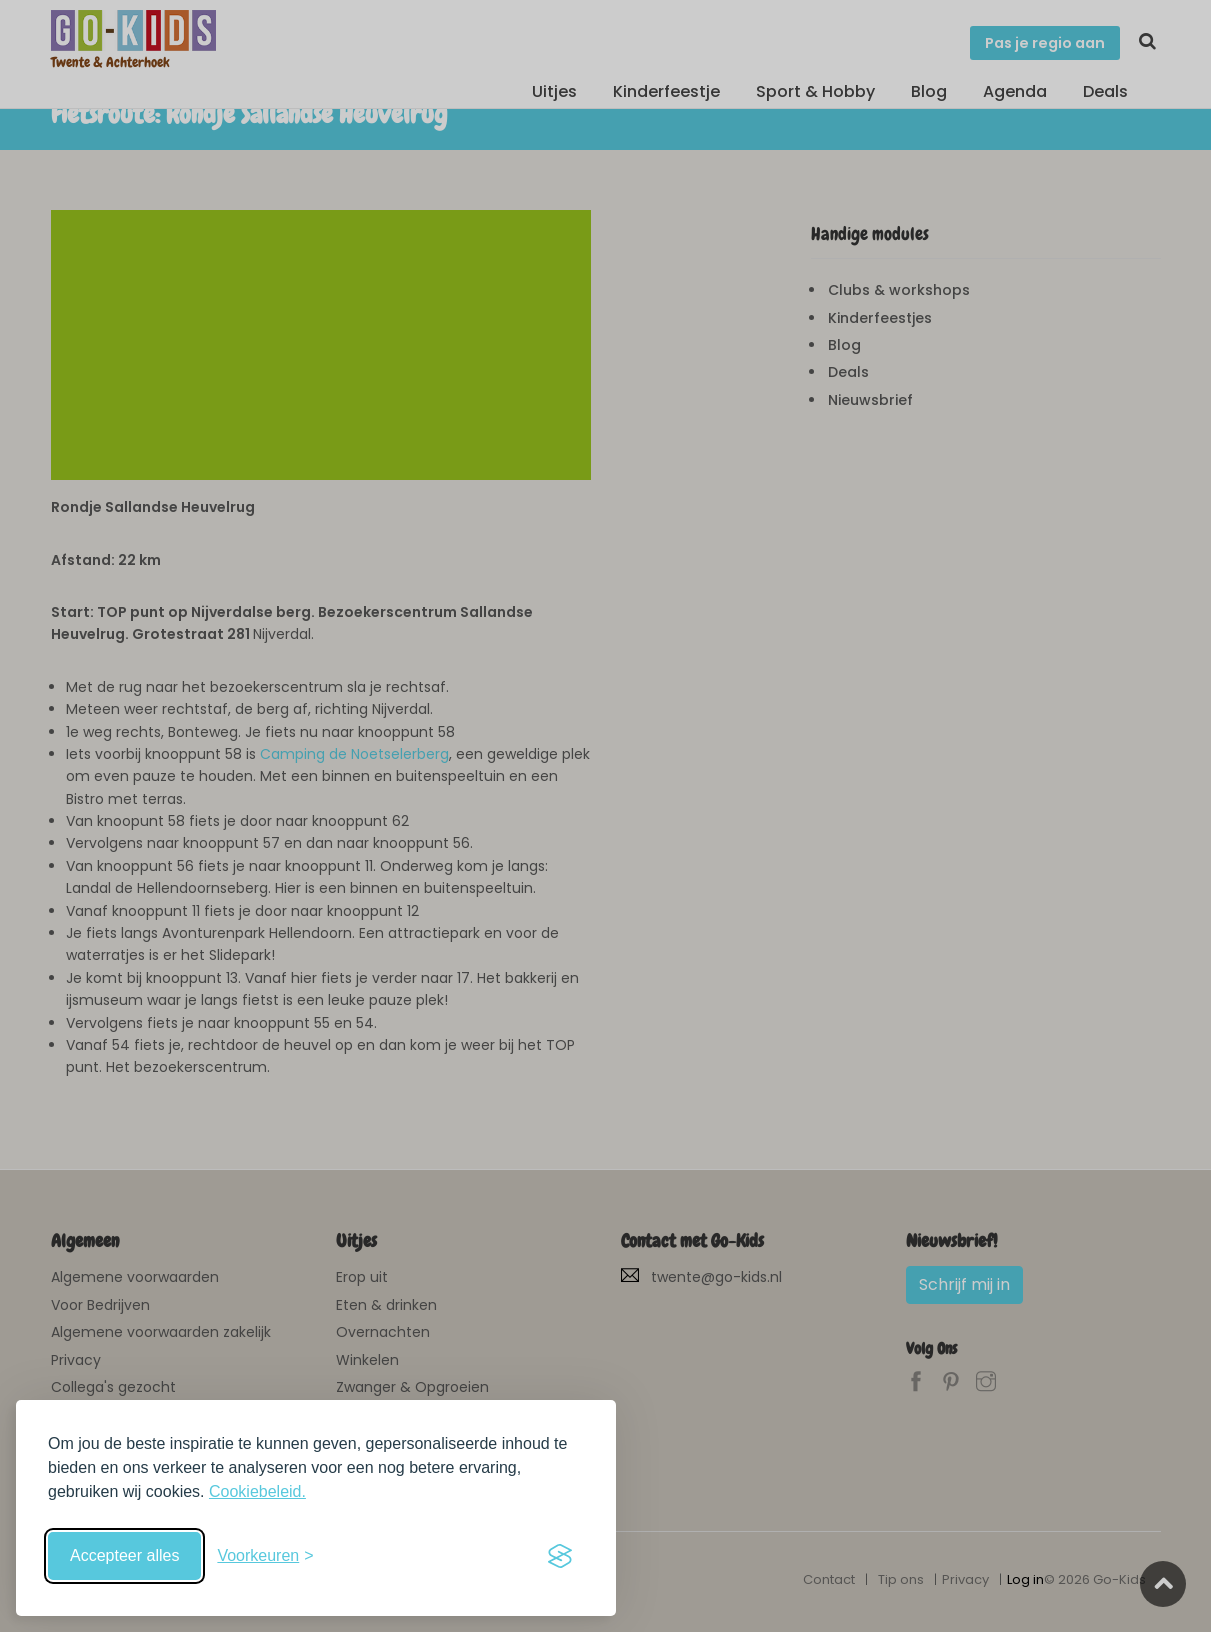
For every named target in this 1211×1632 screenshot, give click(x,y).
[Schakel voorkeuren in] (265, 1556)
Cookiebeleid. (257, 1491)
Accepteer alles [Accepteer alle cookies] (124, 1555)
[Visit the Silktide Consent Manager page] (560, 1556)
